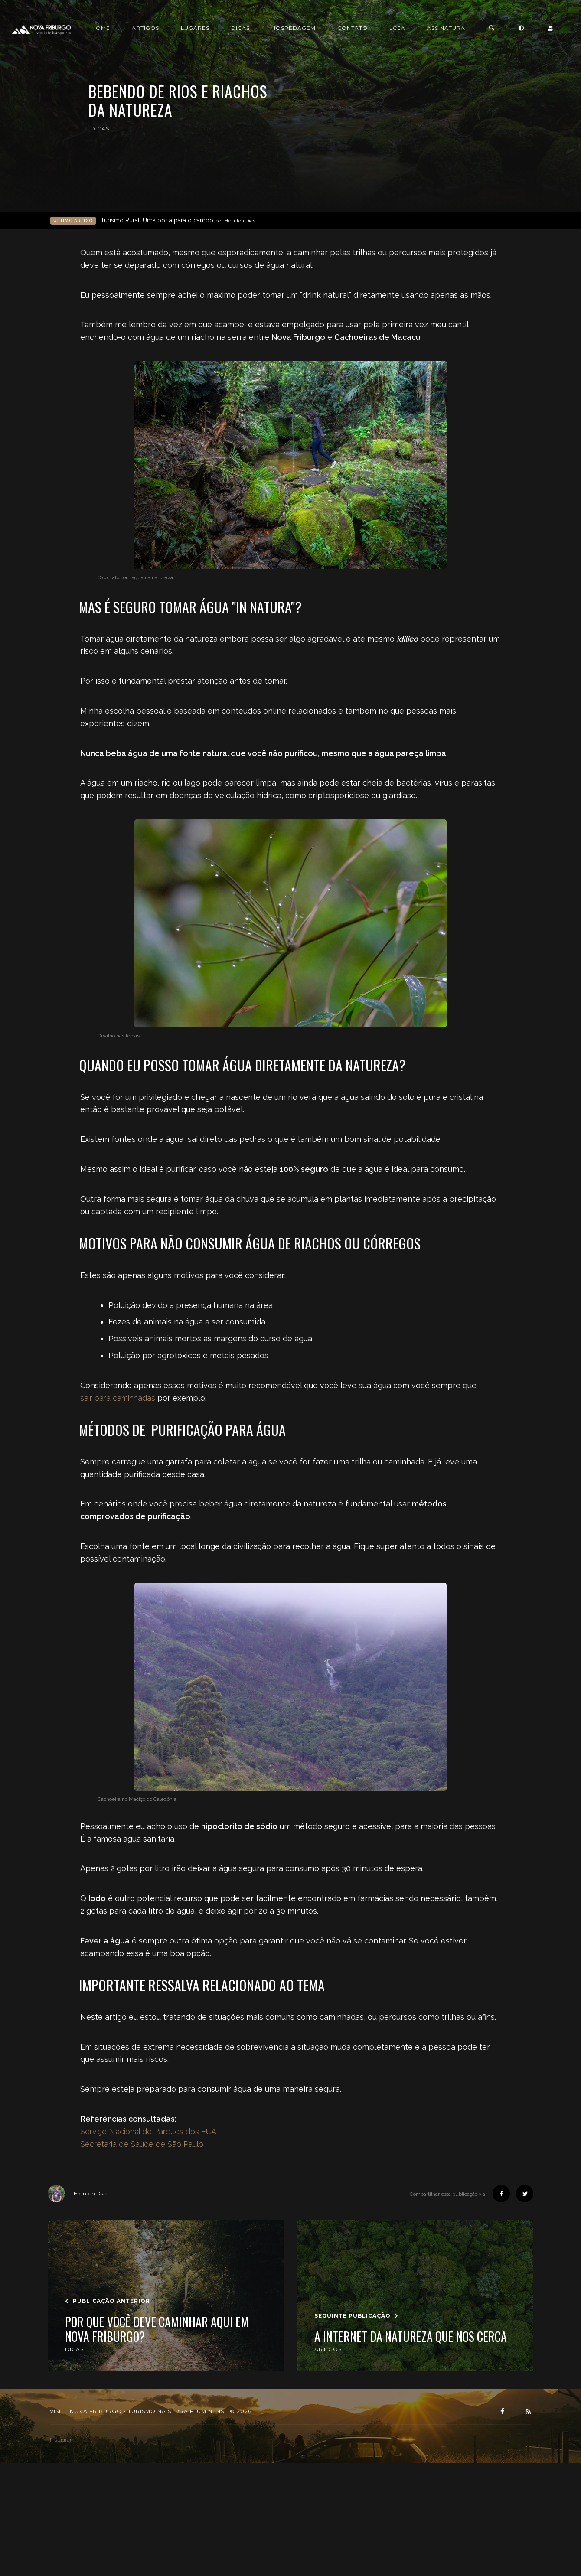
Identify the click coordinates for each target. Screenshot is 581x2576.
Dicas (283, 28)
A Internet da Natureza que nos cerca (410, 2336)
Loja (441, 28)
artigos (328, 2349)
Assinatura (489, 28)
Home (144, 28)
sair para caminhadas (117, 1397)
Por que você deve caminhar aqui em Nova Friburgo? (157, 2329)
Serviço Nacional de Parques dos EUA (148, 2131)
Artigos (188, 28)
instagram (62, 2440)
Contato (396, 28)
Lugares (238, 28)
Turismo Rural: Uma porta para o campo (178, 220)
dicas (100, 128)
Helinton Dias (77, 2194)
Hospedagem (337, 28)
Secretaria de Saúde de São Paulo (141, 2144)
